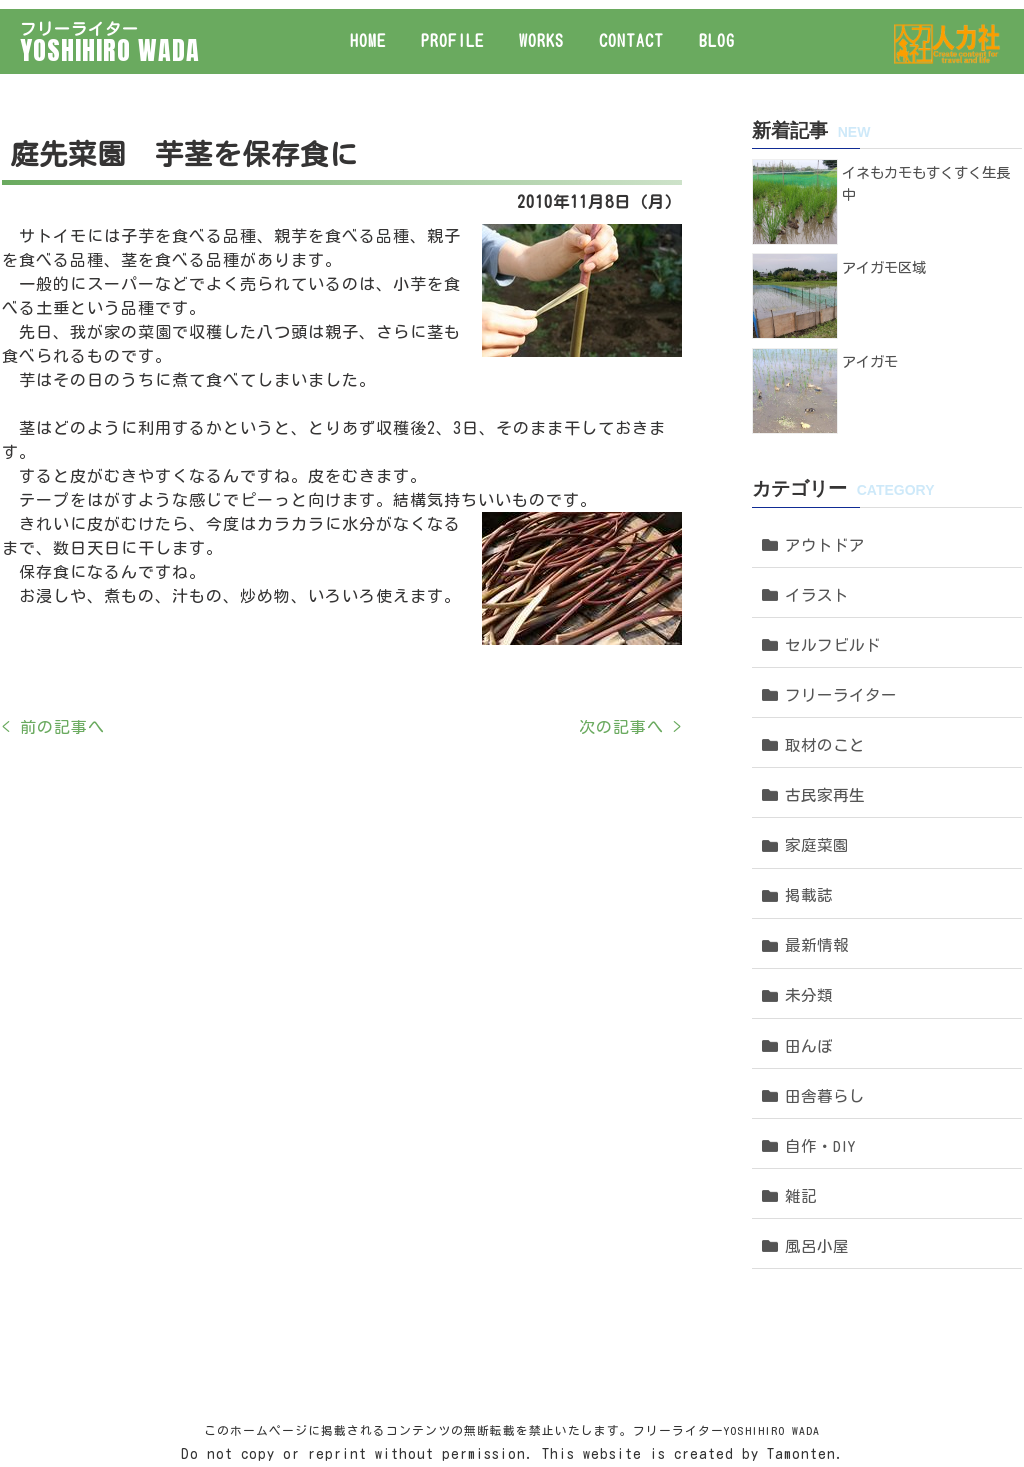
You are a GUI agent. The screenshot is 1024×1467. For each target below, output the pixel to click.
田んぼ (808, 949)
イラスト (816, 558)
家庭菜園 (816, 775)
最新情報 (816, 862)
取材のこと (823, 688)
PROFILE (452, 32)
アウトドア (823, 514)
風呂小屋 (816, 1123)
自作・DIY (819, 1036)
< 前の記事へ (51, 719)
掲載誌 (808, 819)
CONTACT (631, 32)
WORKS (541, 32)
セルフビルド (831, 601)
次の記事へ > (628, 719)
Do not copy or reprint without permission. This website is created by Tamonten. (512, 1341)
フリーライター (838, 645)
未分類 (808, 906)
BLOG (717, 32)
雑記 (801, 1080)
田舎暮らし (823, 993)
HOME (368, 32)
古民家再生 (823, 732)
